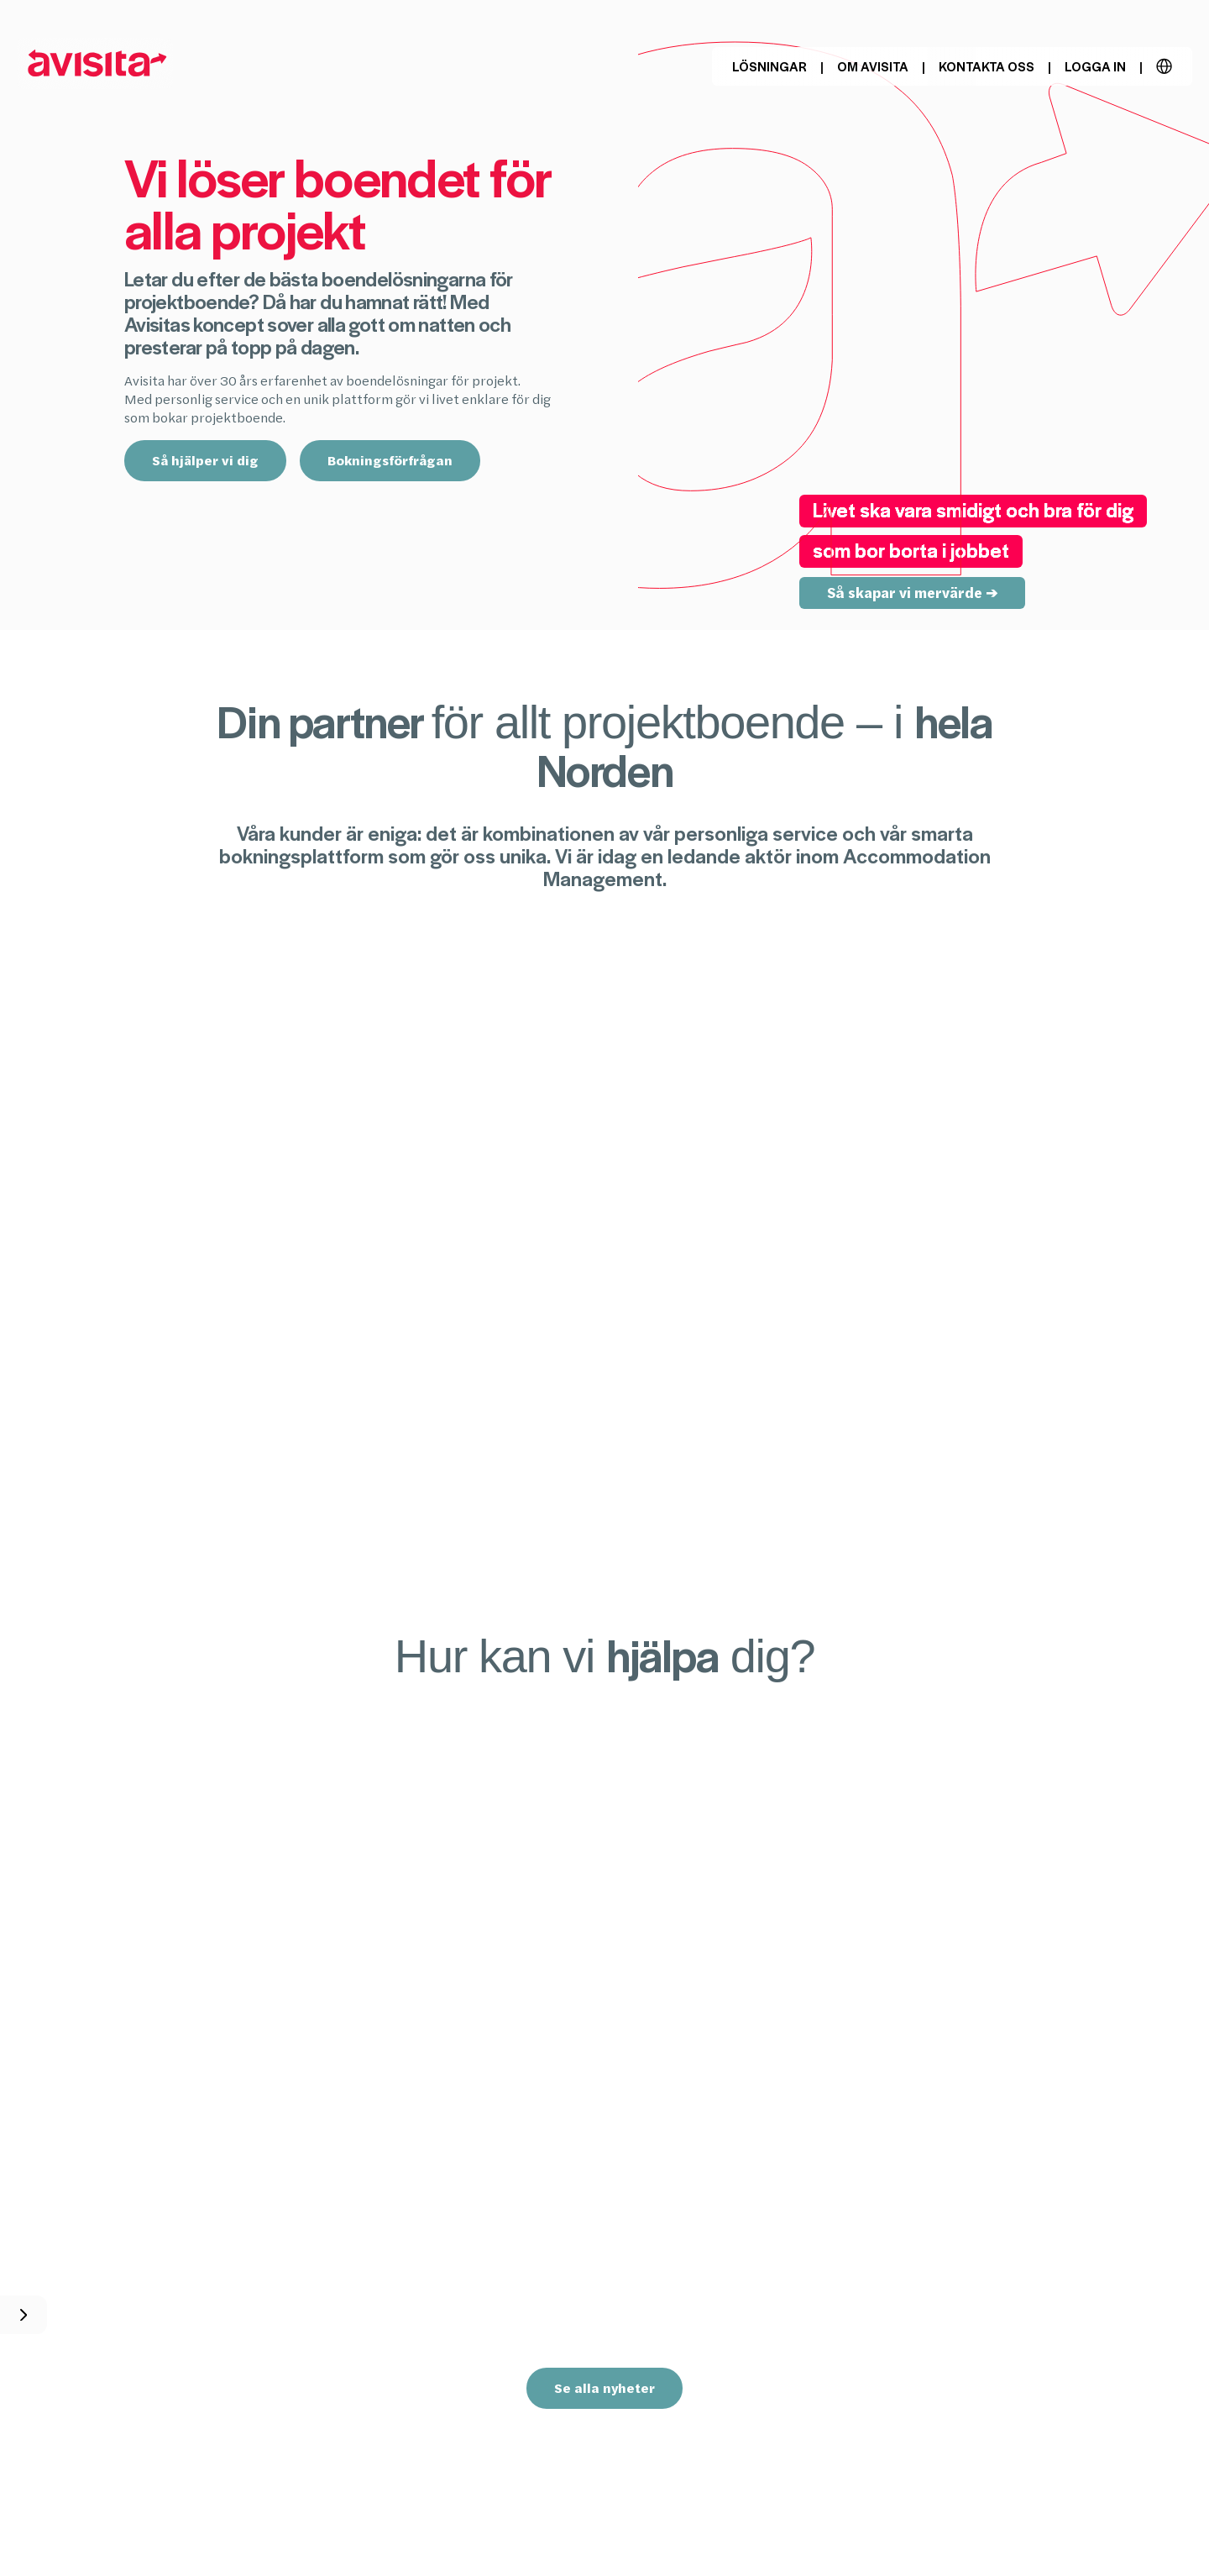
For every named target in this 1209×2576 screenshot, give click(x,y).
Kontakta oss (986, 66)
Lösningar (769, 66)
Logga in (1095, 66)
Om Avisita (872, 66)
